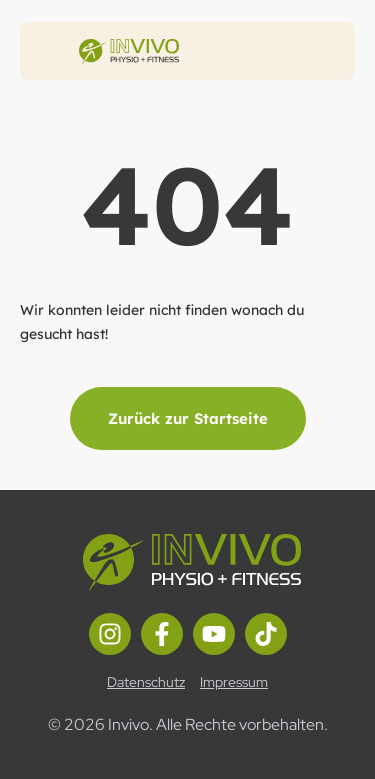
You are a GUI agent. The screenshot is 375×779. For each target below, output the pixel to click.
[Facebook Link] (162, 634)
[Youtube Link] (214, 634)
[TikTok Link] (266, 634)
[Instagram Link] (110, 634)
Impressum (234, 682)
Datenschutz (146, 682)
